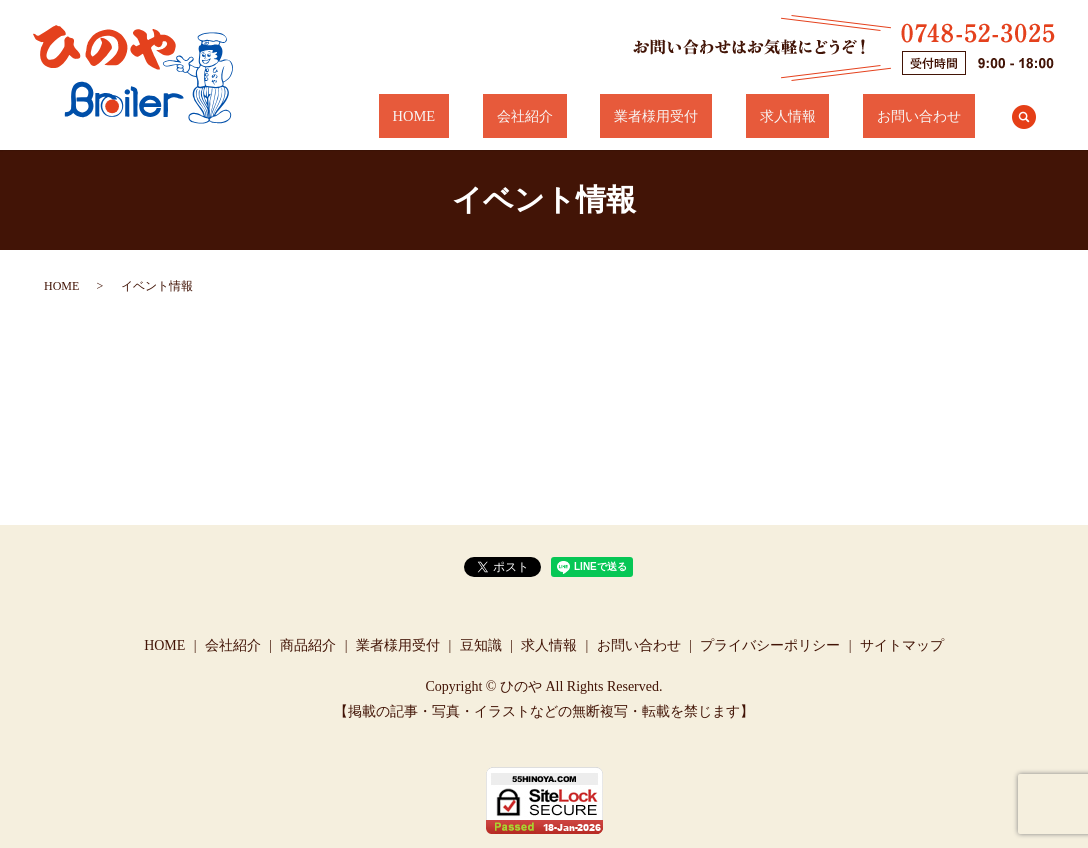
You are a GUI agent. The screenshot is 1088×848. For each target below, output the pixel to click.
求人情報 (829, 116)
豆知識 (481, 645)
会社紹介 (622, 116)
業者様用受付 (726, 116)
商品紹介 (308, 645)
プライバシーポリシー (770, 645)
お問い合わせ (933, 116)
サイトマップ (902, 645)
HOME (539, 116)
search (1024, 117)
